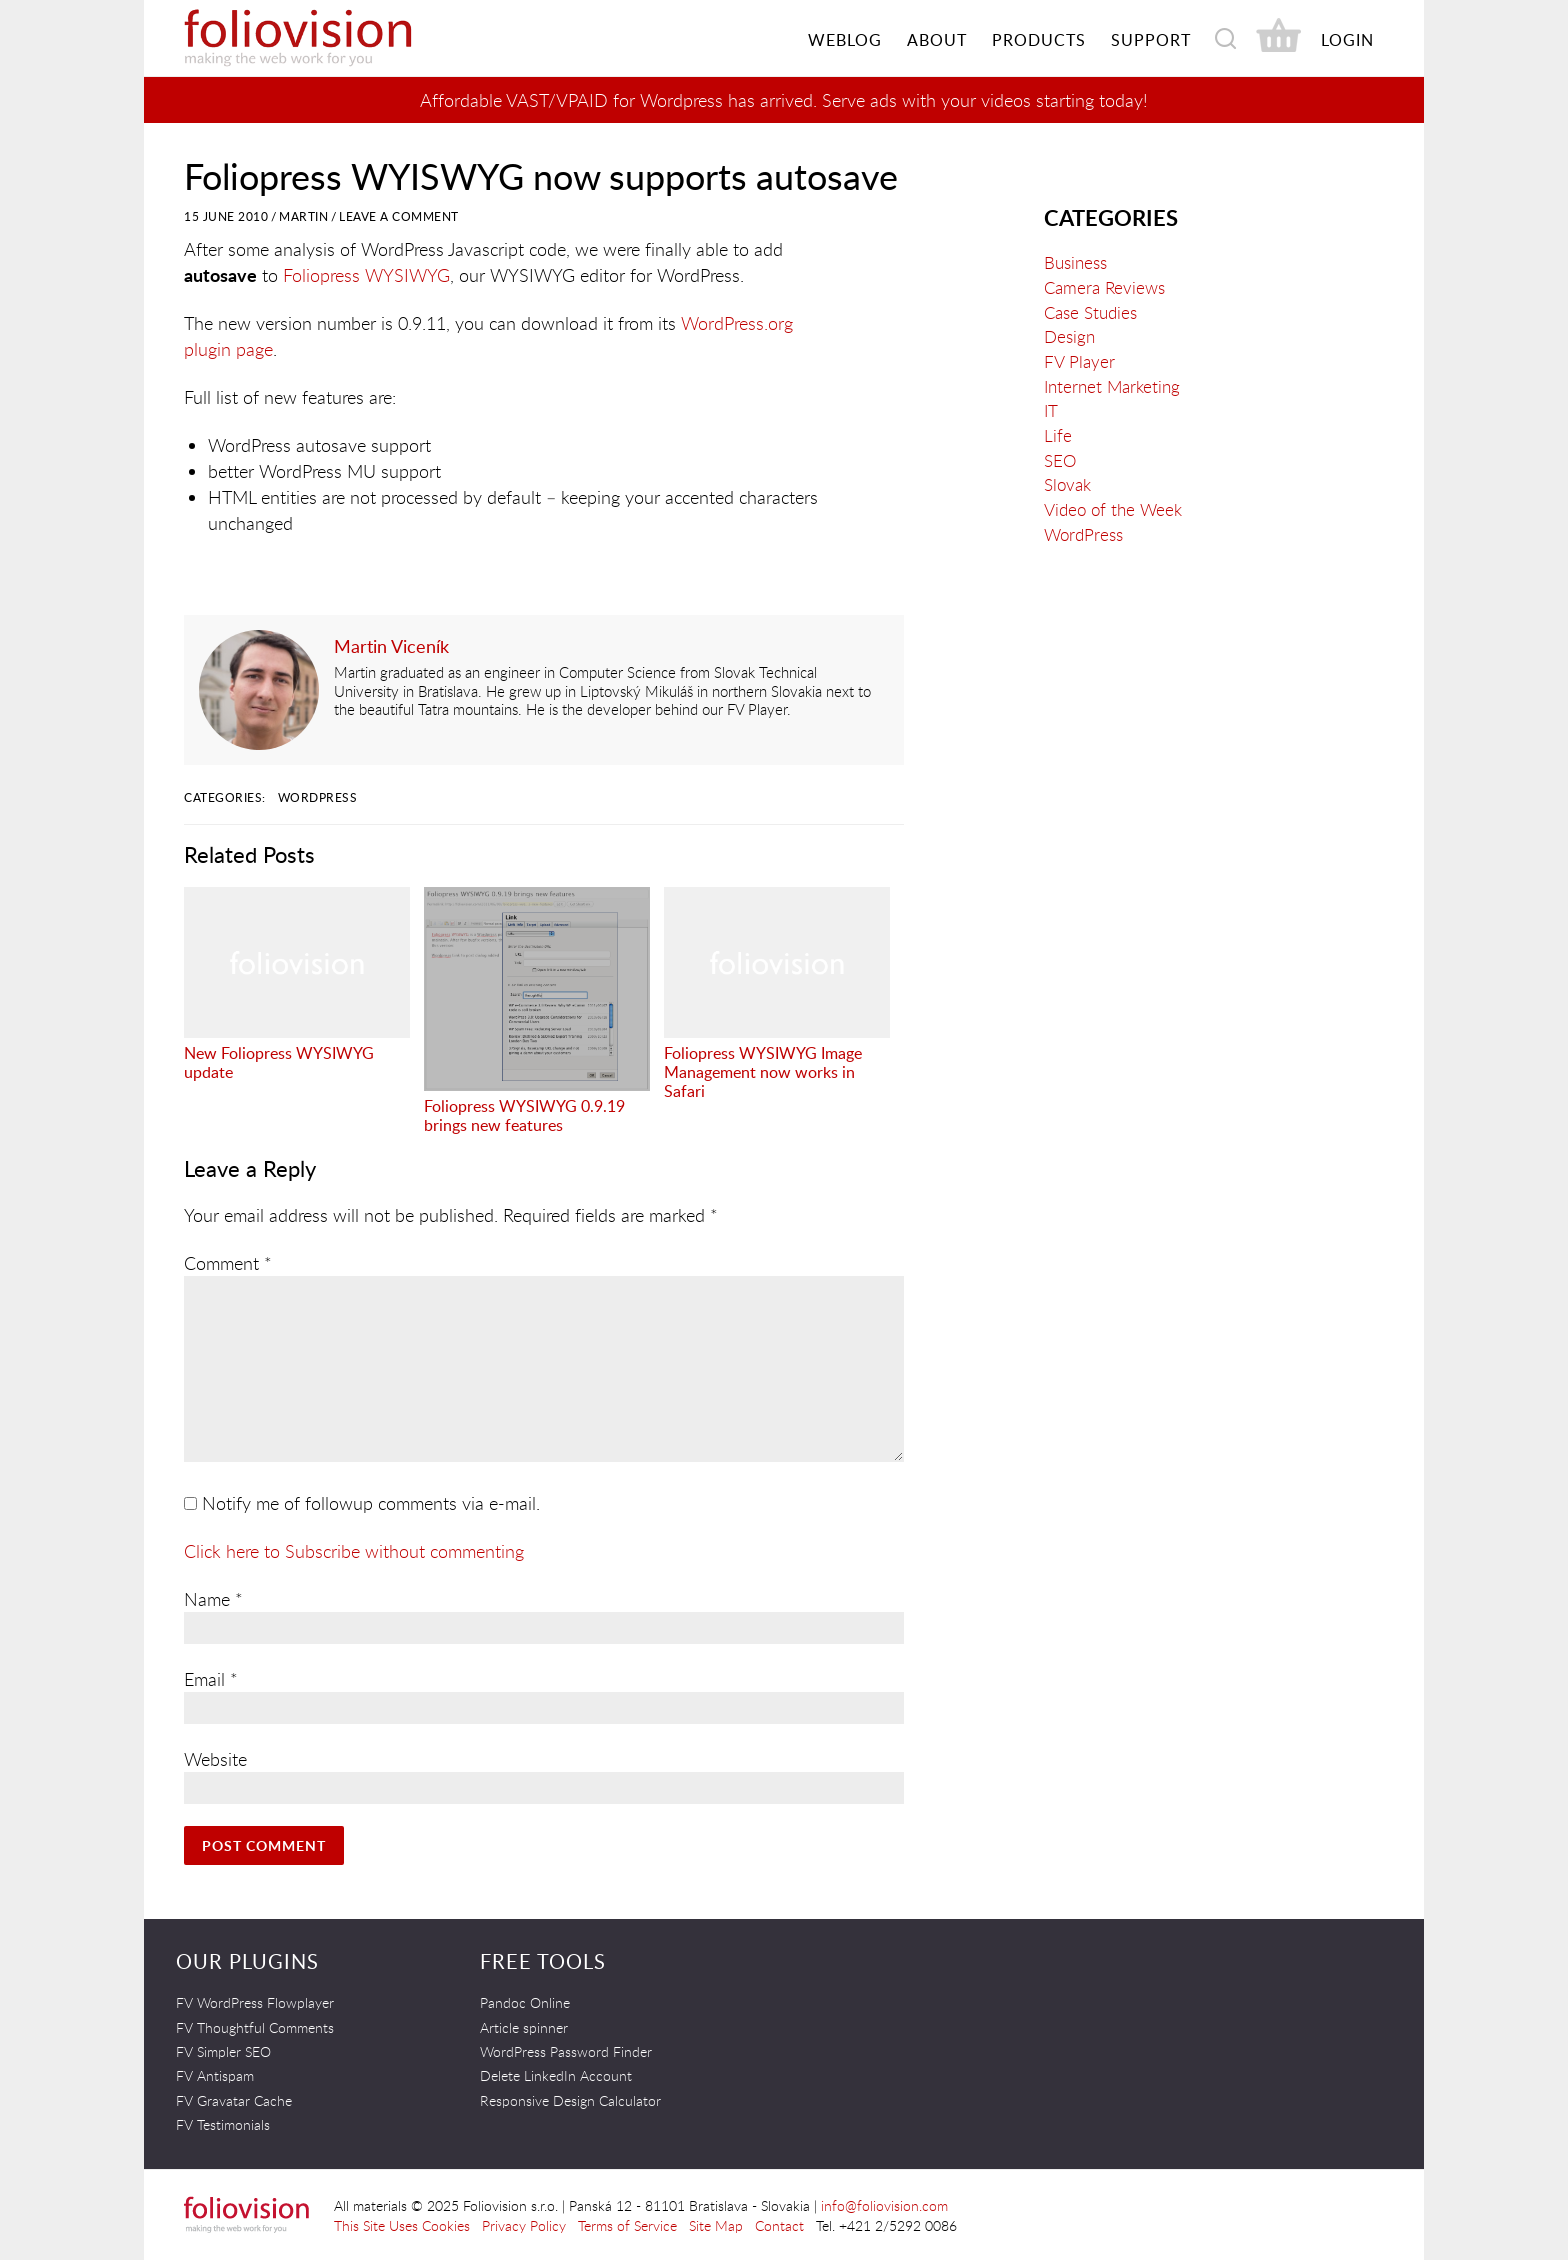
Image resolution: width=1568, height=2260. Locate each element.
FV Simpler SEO (223, 2051)
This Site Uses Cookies (402, 2225)
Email (211, 1679)
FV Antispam (215, 2075)
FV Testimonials (223, 2124)
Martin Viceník (391, 646)
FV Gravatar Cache (234, 2100)
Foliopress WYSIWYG (366, 275)
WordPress (318, 797)
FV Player (1079, 361)
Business (1075, 262)
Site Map (716, 2225)
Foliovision (334, 38)
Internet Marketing (1112, 386)
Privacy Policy (524, 2225)
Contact (779, 2225)
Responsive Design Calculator (570, 2100)
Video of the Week (1113, 509)
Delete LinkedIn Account (556, 2075)
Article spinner (524, 2027)
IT (1051, 410)
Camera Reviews (1104, 287)
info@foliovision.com (884, 2205)
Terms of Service (627, 2225)
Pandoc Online (525, 2002)
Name (213, 1599)
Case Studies (1090, 312)
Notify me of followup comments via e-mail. (362, 1503)
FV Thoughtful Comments (255, 2027)
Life (1058, 435)
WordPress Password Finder (566, 2051)
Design (1069, 336)
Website (215, 1759)
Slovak (1067, 484)
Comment (228, 1263)
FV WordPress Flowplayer (255, 2002)
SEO (1060, 460)
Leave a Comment (399, 216)
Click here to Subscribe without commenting (354, 1551)
